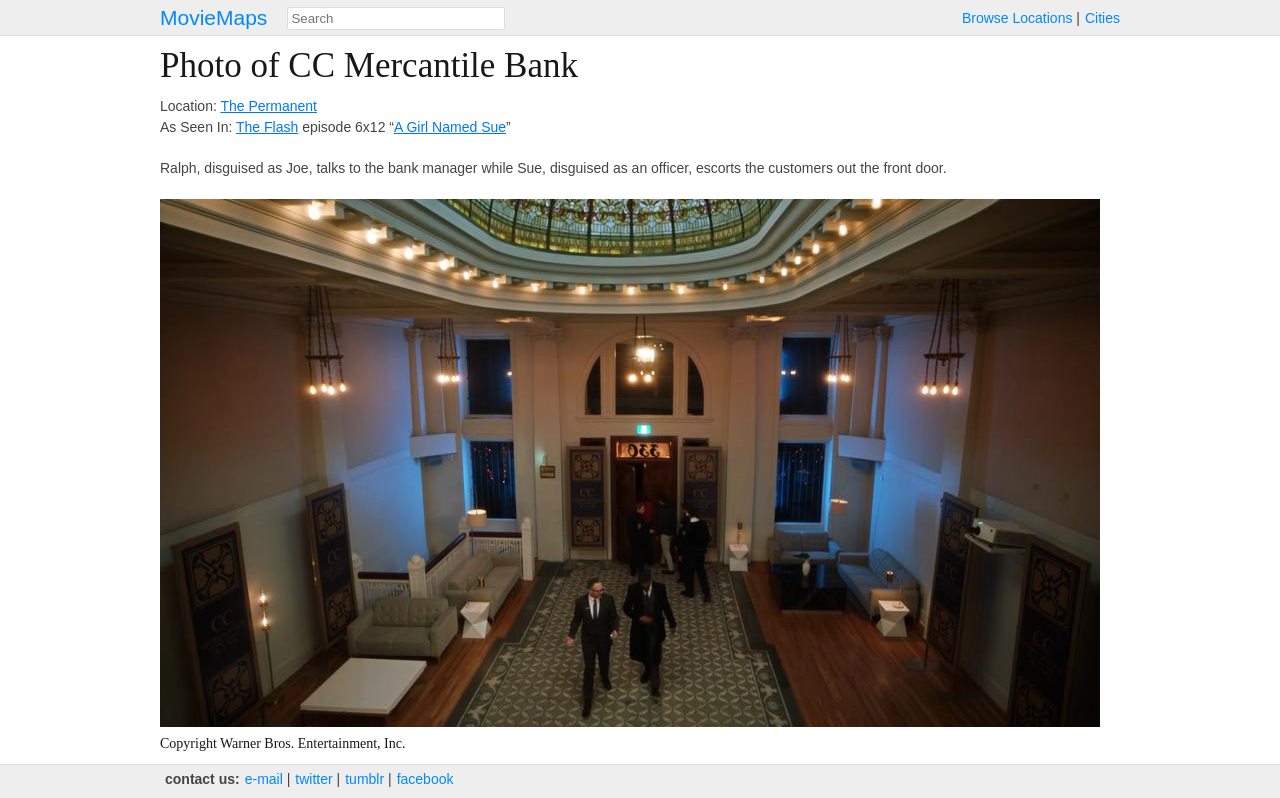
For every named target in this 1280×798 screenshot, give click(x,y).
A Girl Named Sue (450, 127)
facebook (425, 779)
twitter (313, 779)
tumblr (364, 779)
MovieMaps (213, 17)
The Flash (267, 127)
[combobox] (396, 18)
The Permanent (268, 106)
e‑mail (264, 779)
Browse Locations (1017, 18)
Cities (1102, 18)
